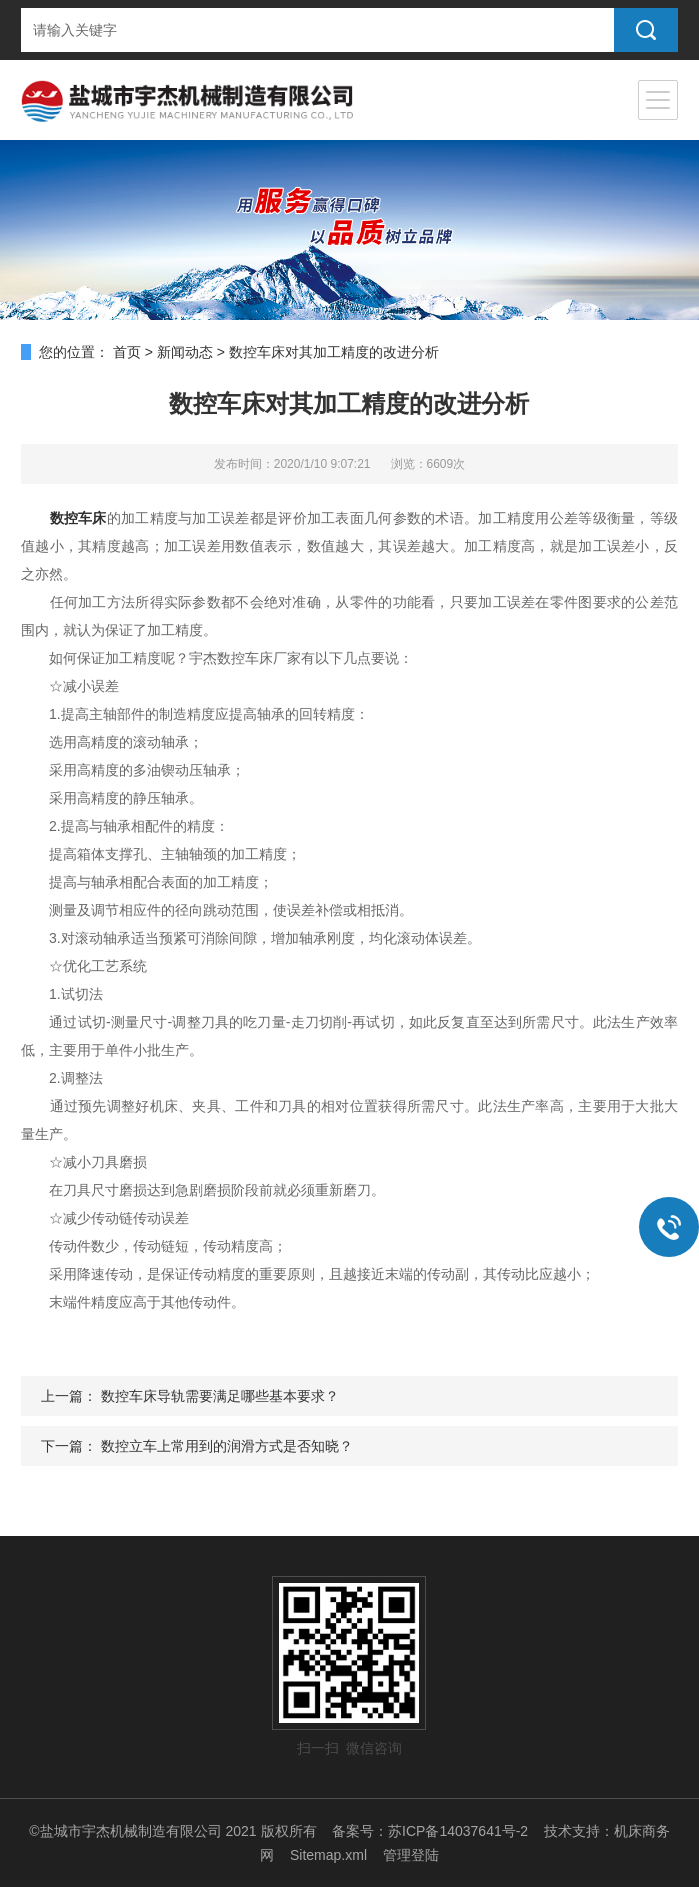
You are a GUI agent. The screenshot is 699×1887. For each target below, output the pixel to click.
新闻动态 (185, 352)
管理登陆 (411, 1855)
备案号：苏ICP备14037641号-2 (430, 1831)
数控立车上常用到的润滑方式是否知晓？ (227, 1446)
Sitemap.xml (328, 1855)
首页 (127, 352)
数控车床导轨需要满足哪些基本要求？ (220, 1396)
